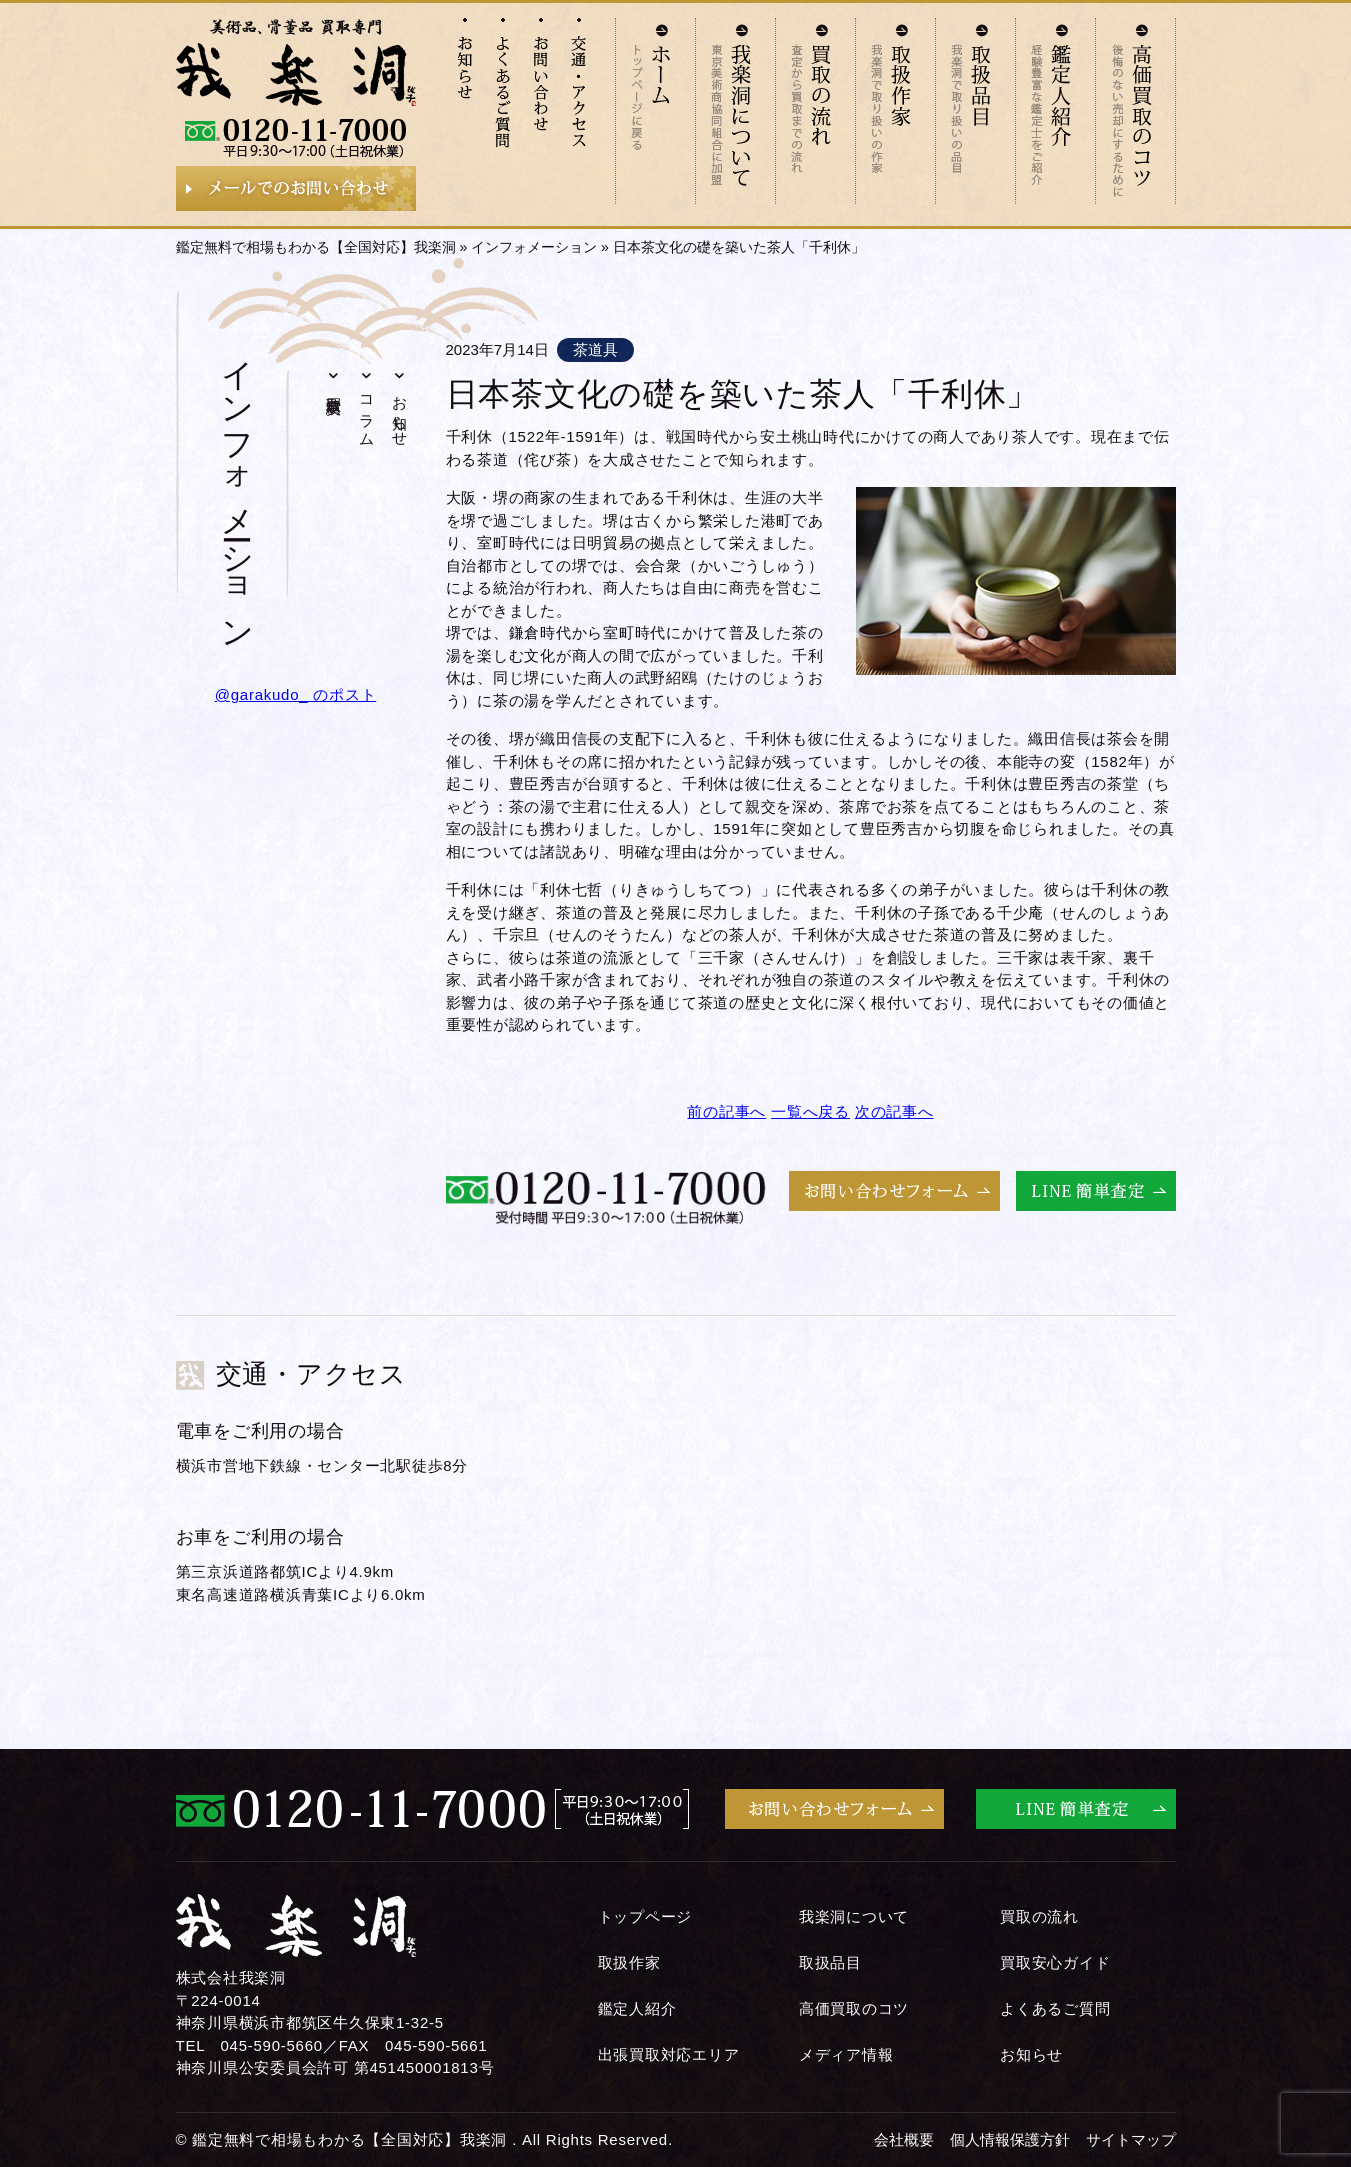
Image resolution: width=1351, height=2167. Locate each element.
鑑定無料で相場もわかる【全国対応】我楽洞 (316, 247)
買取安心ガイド (1055, 1962)
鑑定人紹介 (637, 2008)
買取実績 (334, 387)
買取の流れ (1039, 1916)
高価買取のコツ (854, 2008)
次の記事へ (894, 1111)
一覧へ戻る (810, 1111)
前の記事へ (726, 1111)
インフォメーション (534, 247)
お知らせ (400, 413)
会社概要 (904, 2139)
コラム (367, 412)
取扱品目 (830, 1962)
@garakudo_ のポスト (296, 694)
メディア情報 (846, 2054)
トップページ (645, 1916)
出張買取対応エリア (669, 2054)
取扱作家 (629, 1962)
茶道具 (595, 349)
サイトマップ (1131, 2139)
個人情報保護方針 (1010, 2139)
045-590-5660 (271, 2045)
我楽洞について (854, 1916)
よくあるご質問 (1055, 2008)
